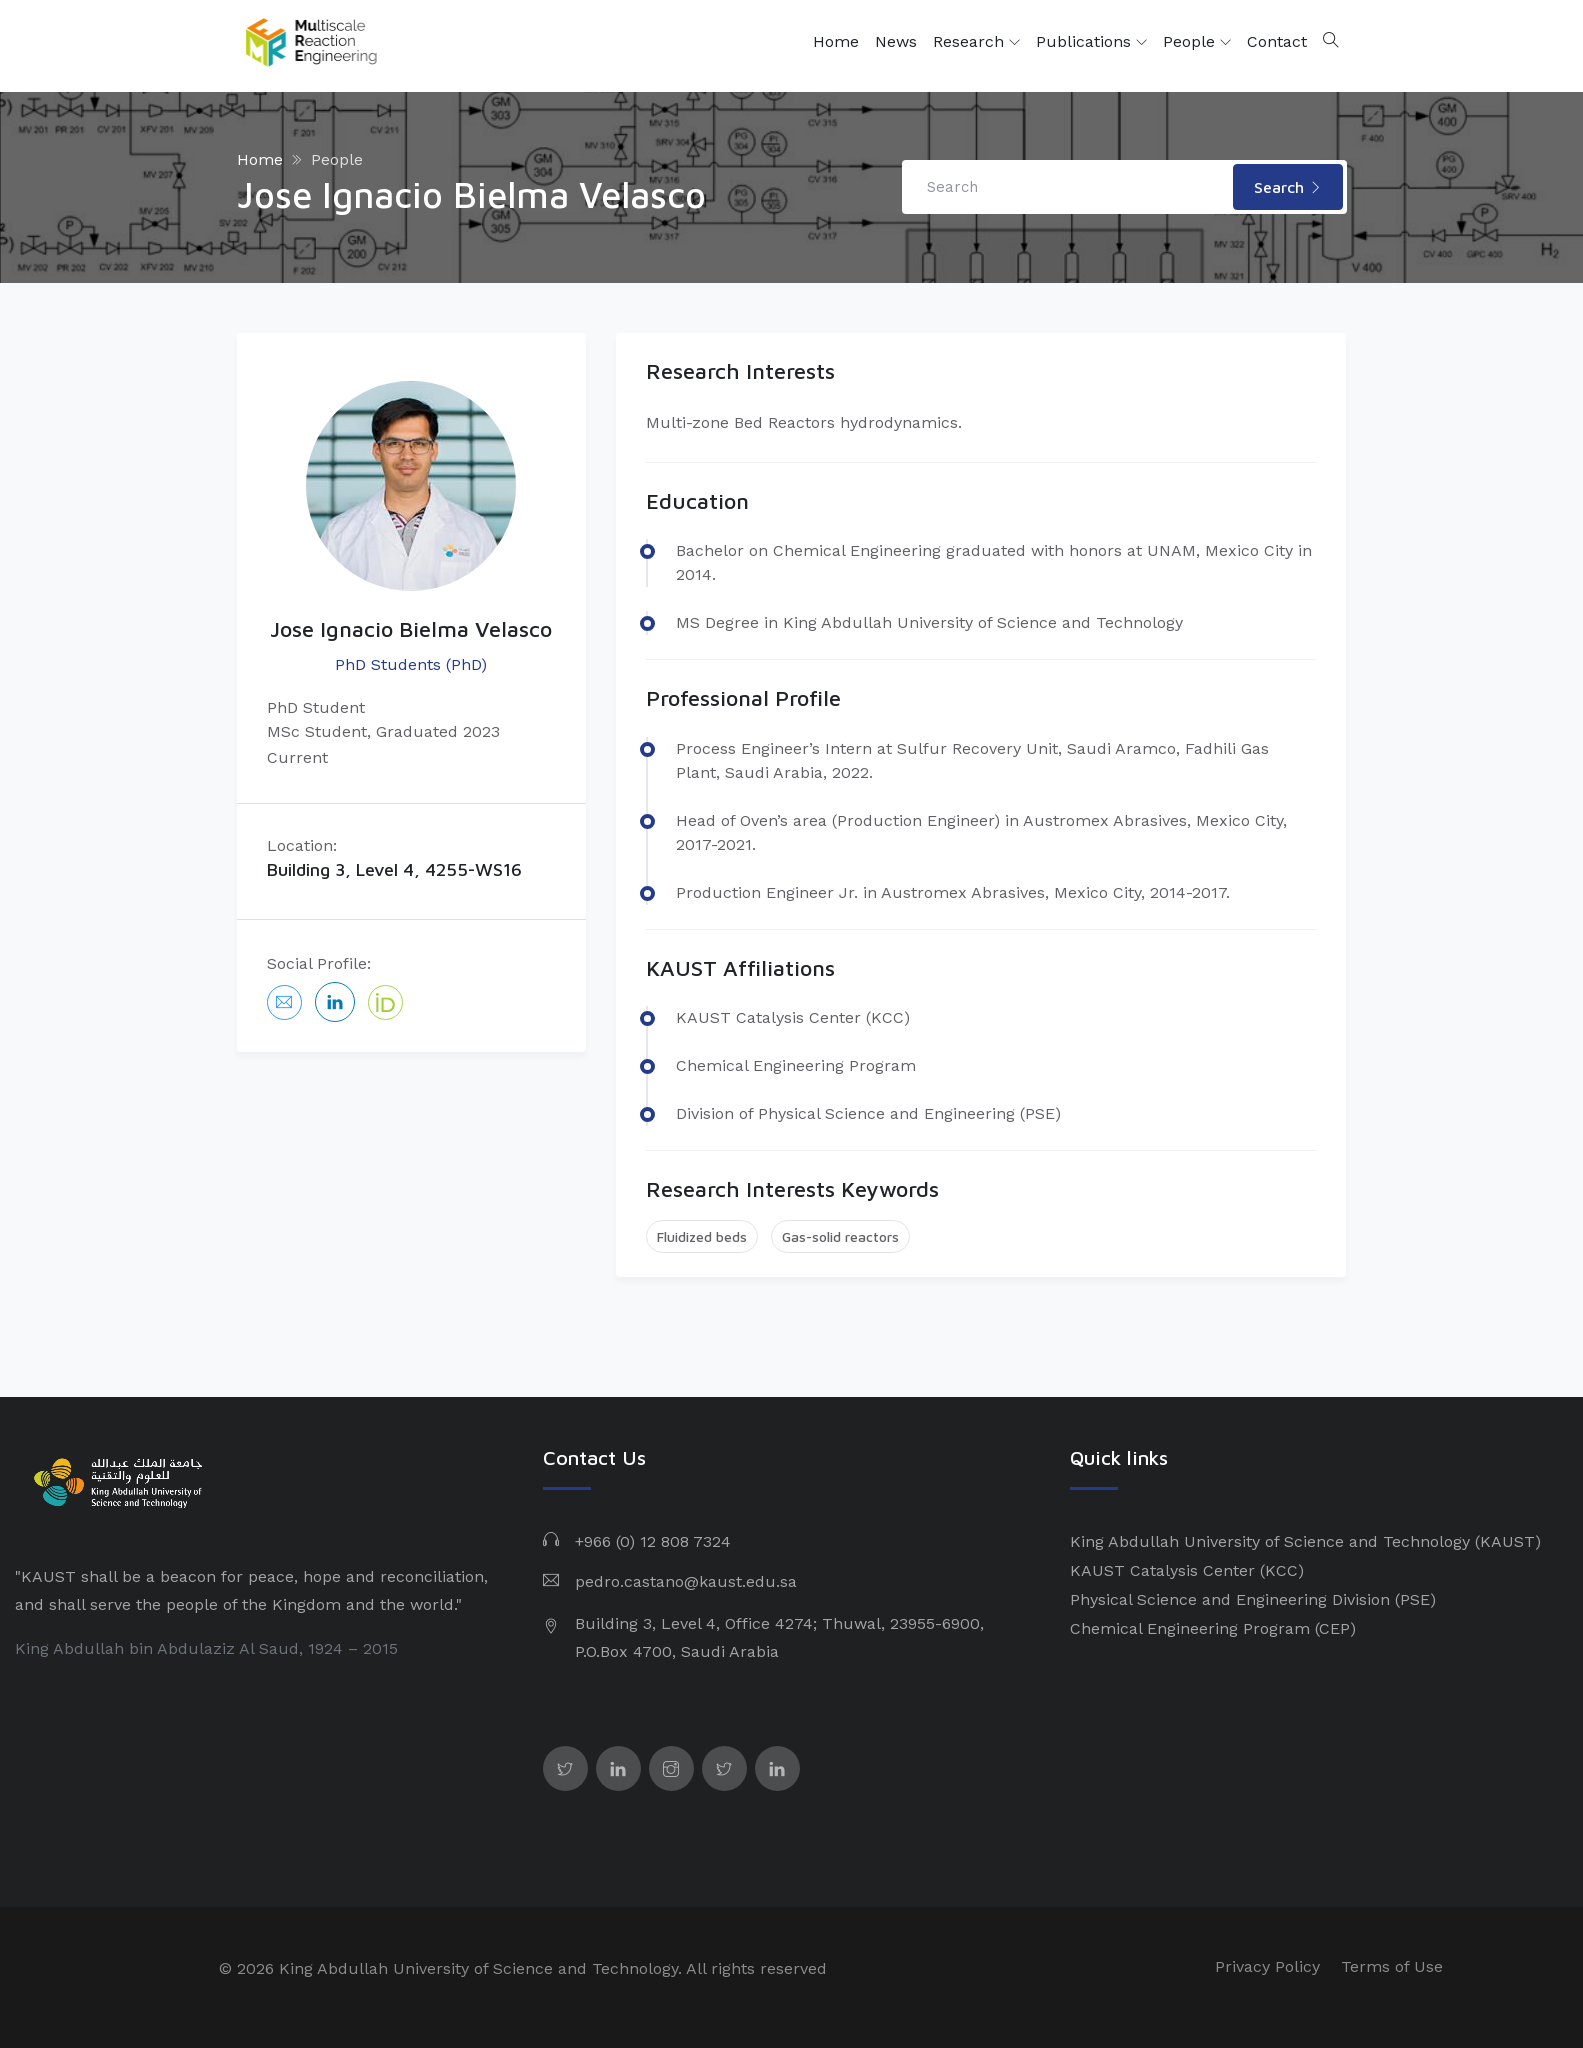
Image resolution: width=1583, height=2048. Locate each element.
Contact (1277, 41)
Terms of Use (1392, 1966)
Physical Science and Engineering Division (1230, 1599)
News (896, 41)
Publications (1091, 42)
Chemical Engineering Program (1190, 1628)
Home (836, 41)
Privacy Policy (1267, 1966)
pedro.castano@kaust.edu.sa (686, 1581)
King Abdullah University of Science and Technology (1270, 1541)
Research (976, 42)
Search (1288, 187)
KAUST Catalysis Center (1162, 1570)
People (1197, 42)
